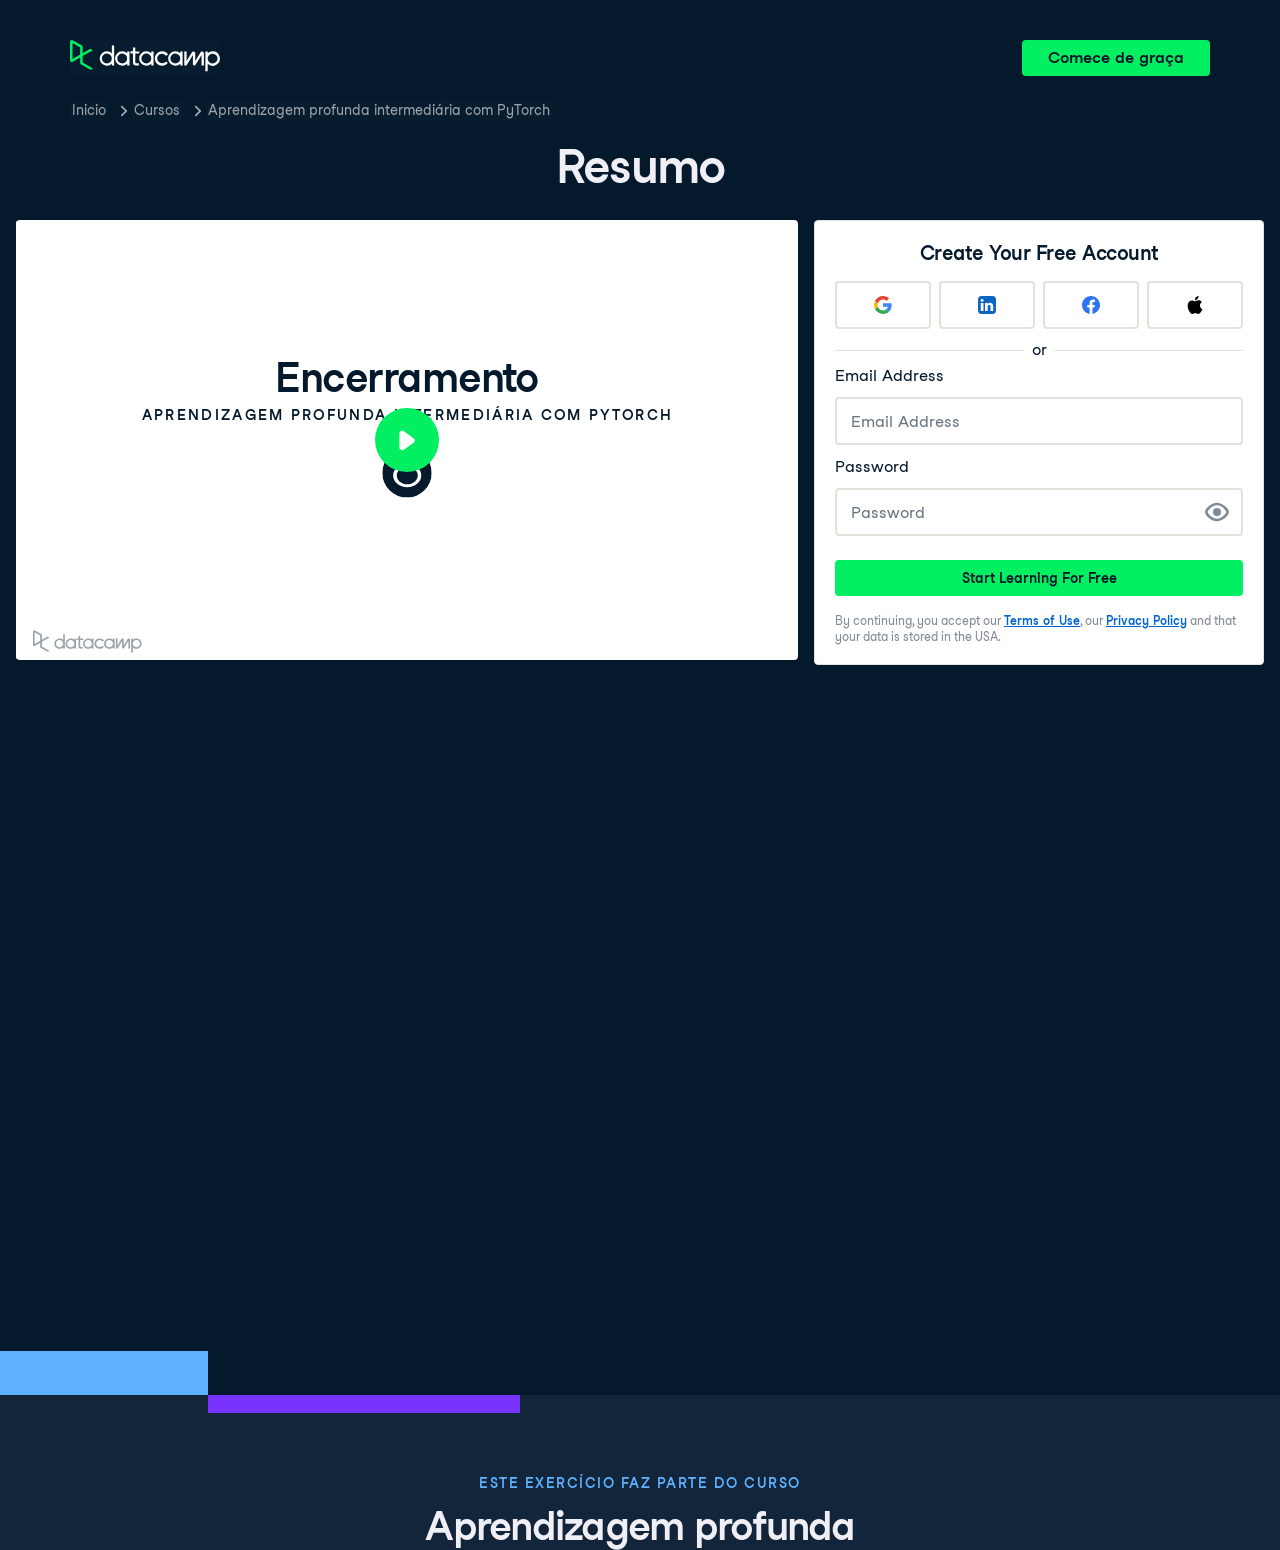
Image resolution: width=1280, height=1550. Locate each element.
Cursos (157, 110)
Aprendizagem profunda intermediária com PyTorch (379, 110)
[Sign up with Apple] (1195, 305)
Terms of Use (1042, 620)
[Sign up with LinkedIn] (987, 305)
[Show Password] (1217, 512)
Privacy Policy (1146, 620)
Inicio (89, 110)
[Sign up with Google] (883, 305)
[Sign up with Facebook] (1091, 305)
